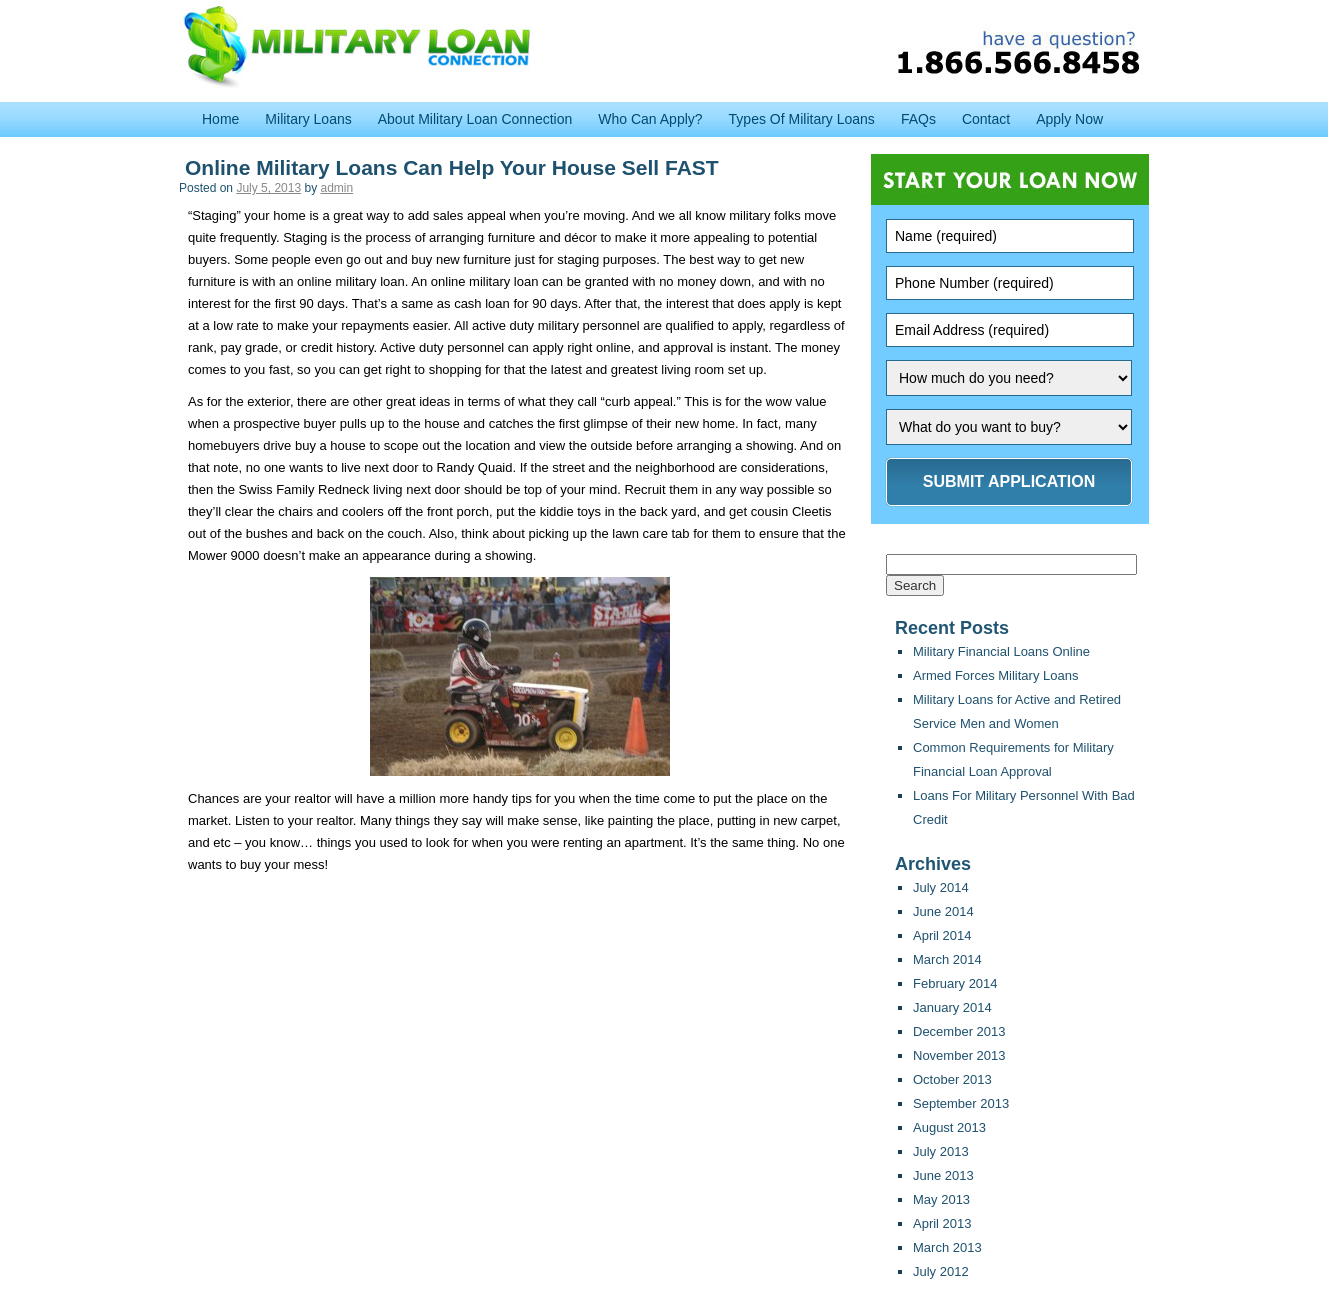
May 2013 (941, 1199)
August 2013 (949, 1127)
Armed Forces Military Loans (995, 675)
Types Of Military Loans (802, 119)
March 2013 (947, 1247)
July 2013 (941, 1151)
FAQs (918, 119)
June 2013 (943, 1175)
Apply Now (1069, 119)
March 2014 (947, 959)
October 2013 (952, 1079)
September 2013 (961, 1103)
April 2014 (942, 935)
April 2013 (942, 1223)
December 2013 (959, 1031)
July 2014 (941, 887)
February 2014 (955, 983)
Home (220, 119)
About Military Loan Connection (475, 119)
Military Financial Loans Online (1001, 651)
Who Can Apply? (650, 119)
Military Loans (308, 119)
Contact (986, 119)
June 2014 (943, 911)
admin (336, 188)
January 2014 (952, 1007)
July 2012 (941, 1271)
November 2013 (959, 1055)
